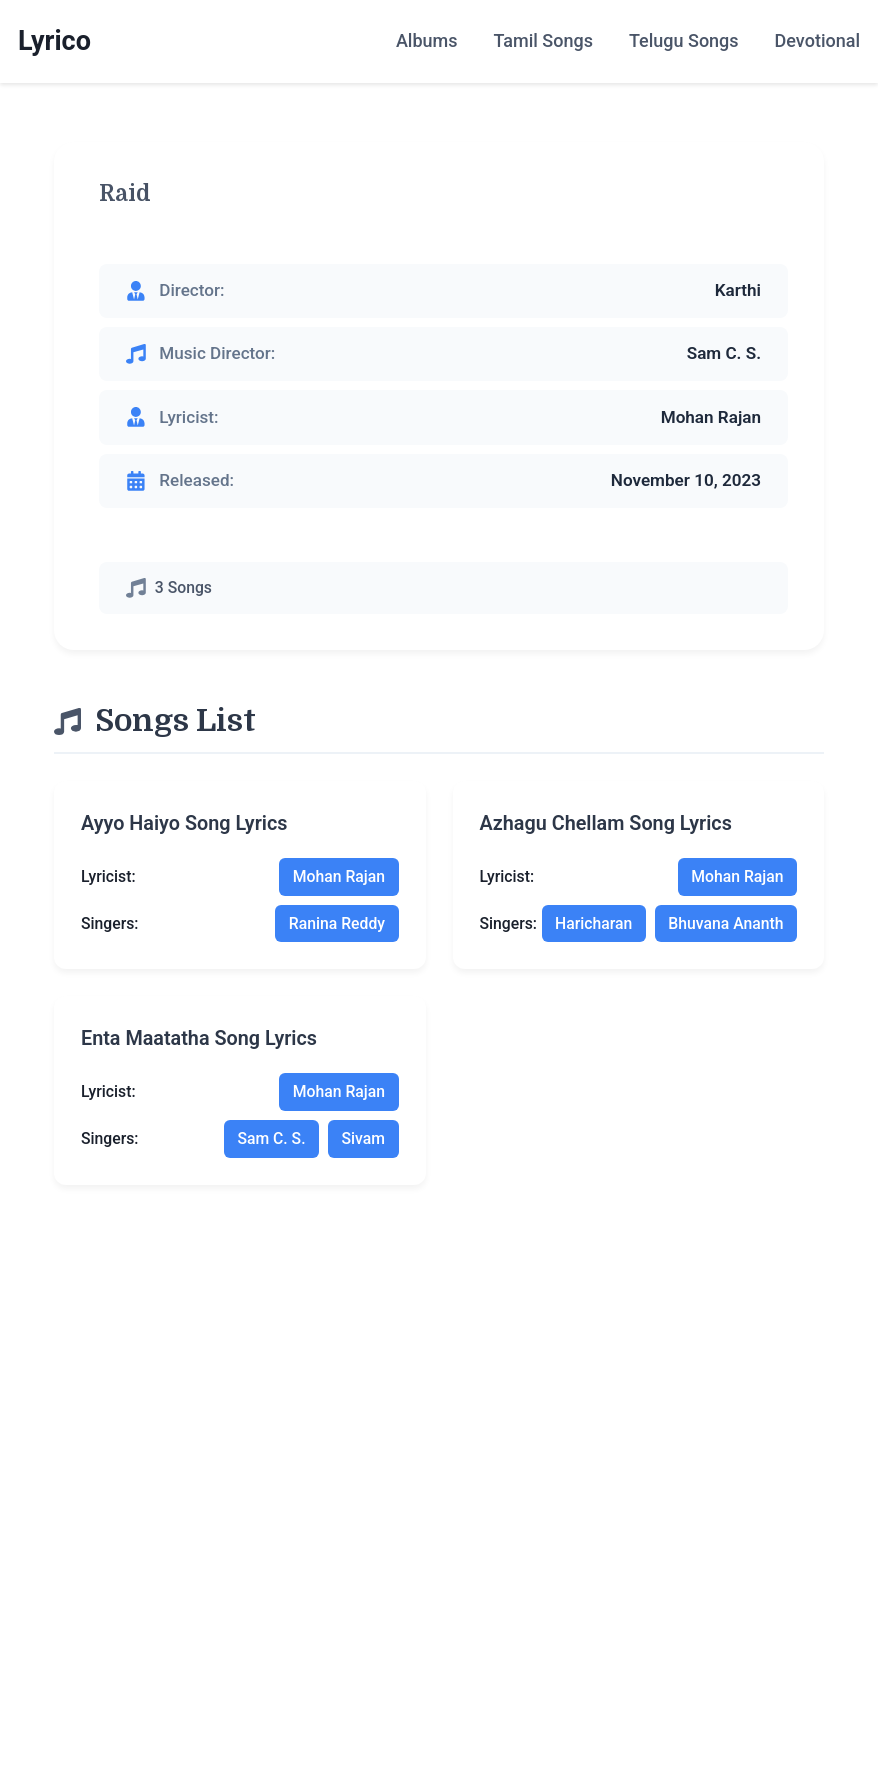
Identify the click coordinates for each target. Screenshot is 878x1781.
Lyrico (54, 41)
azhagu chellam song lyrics (606, 823)
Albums (427, 40)
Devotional (817, 40)
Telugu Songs (684, 40)
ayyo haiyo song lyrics (184, 823)
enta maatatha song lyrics (199, 1038)
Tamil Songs (542, 40)
